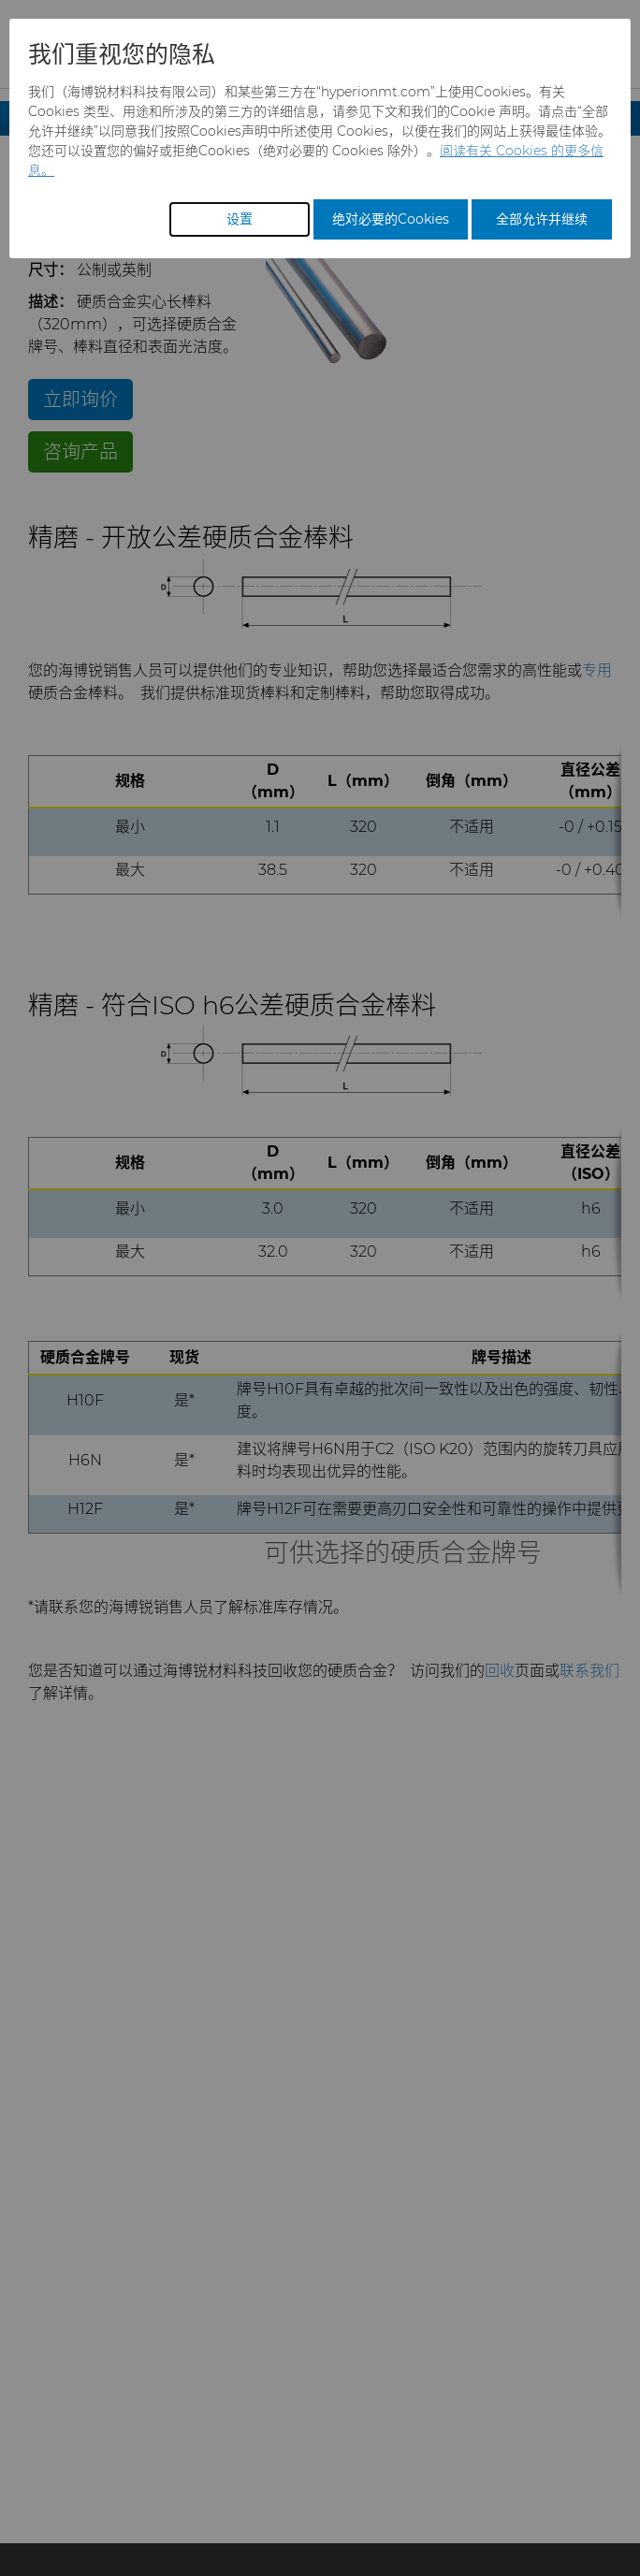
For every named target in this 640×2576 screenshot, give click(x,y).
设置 (239, 219)
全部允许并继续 (542, 219)
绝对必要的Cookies (390, 219)
